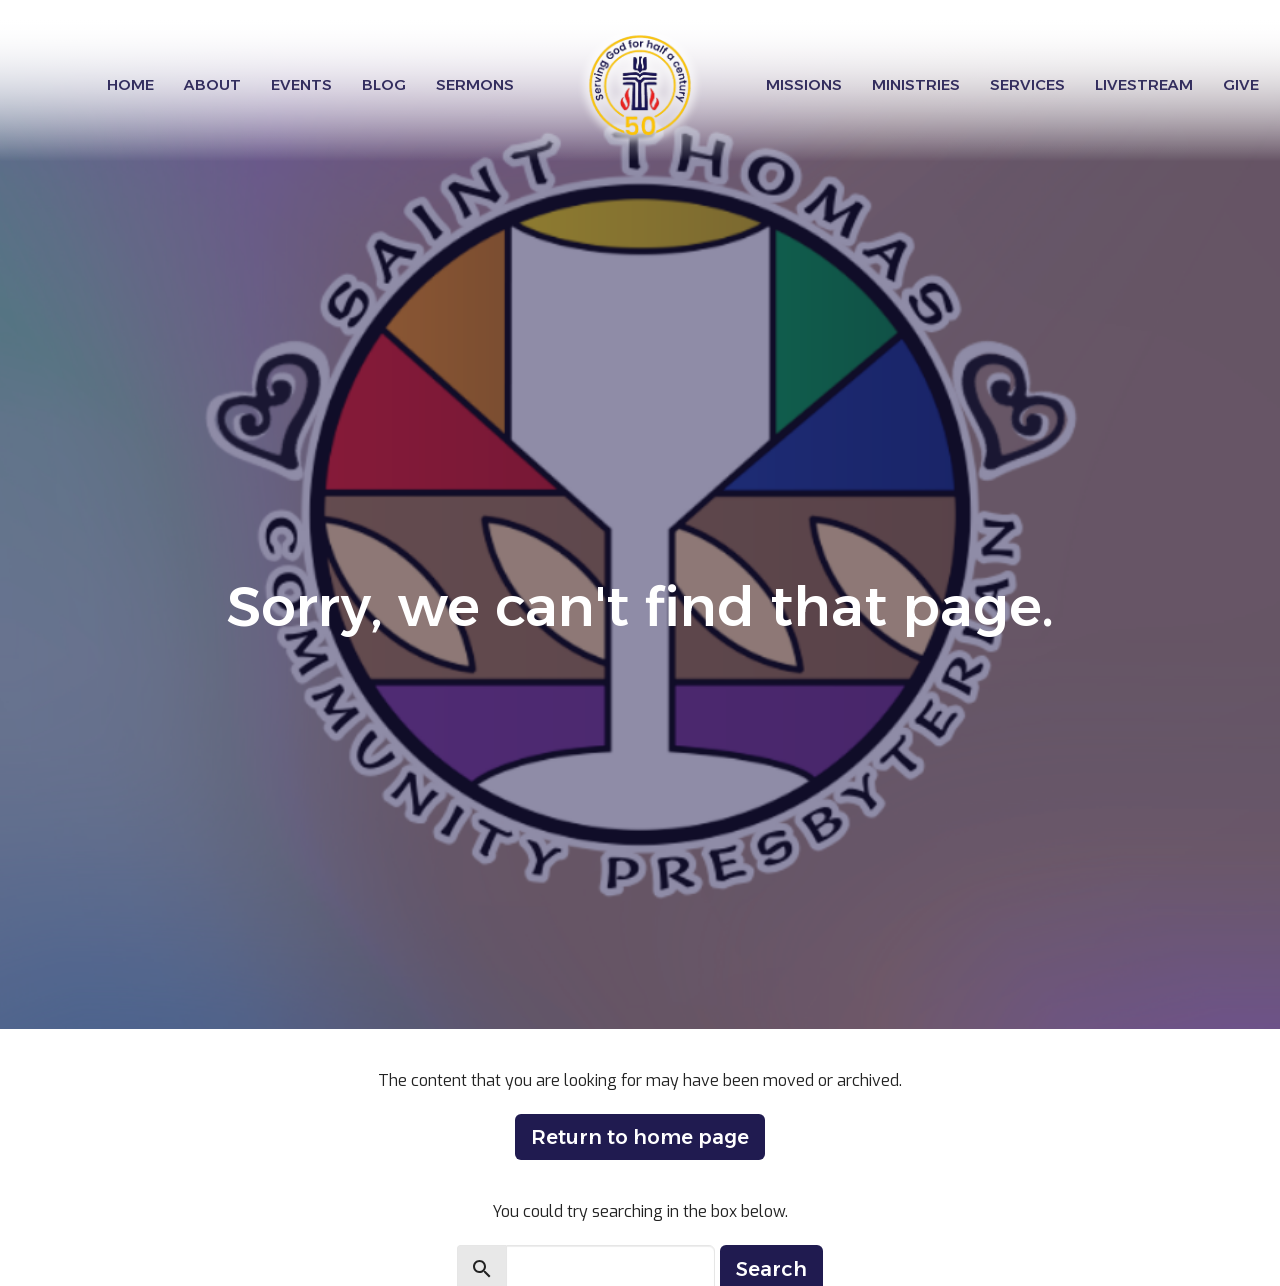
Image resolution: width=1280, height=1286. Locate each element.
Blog (384, 84)
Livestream (1144, 84)
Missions (804, 84)
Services (1027, 84)
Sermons (475, 84)
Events (301, 84)
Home (130, 84)
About (212, 84)
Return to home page (640, 1137)
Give (1241, 84)
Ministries (916, 84)
